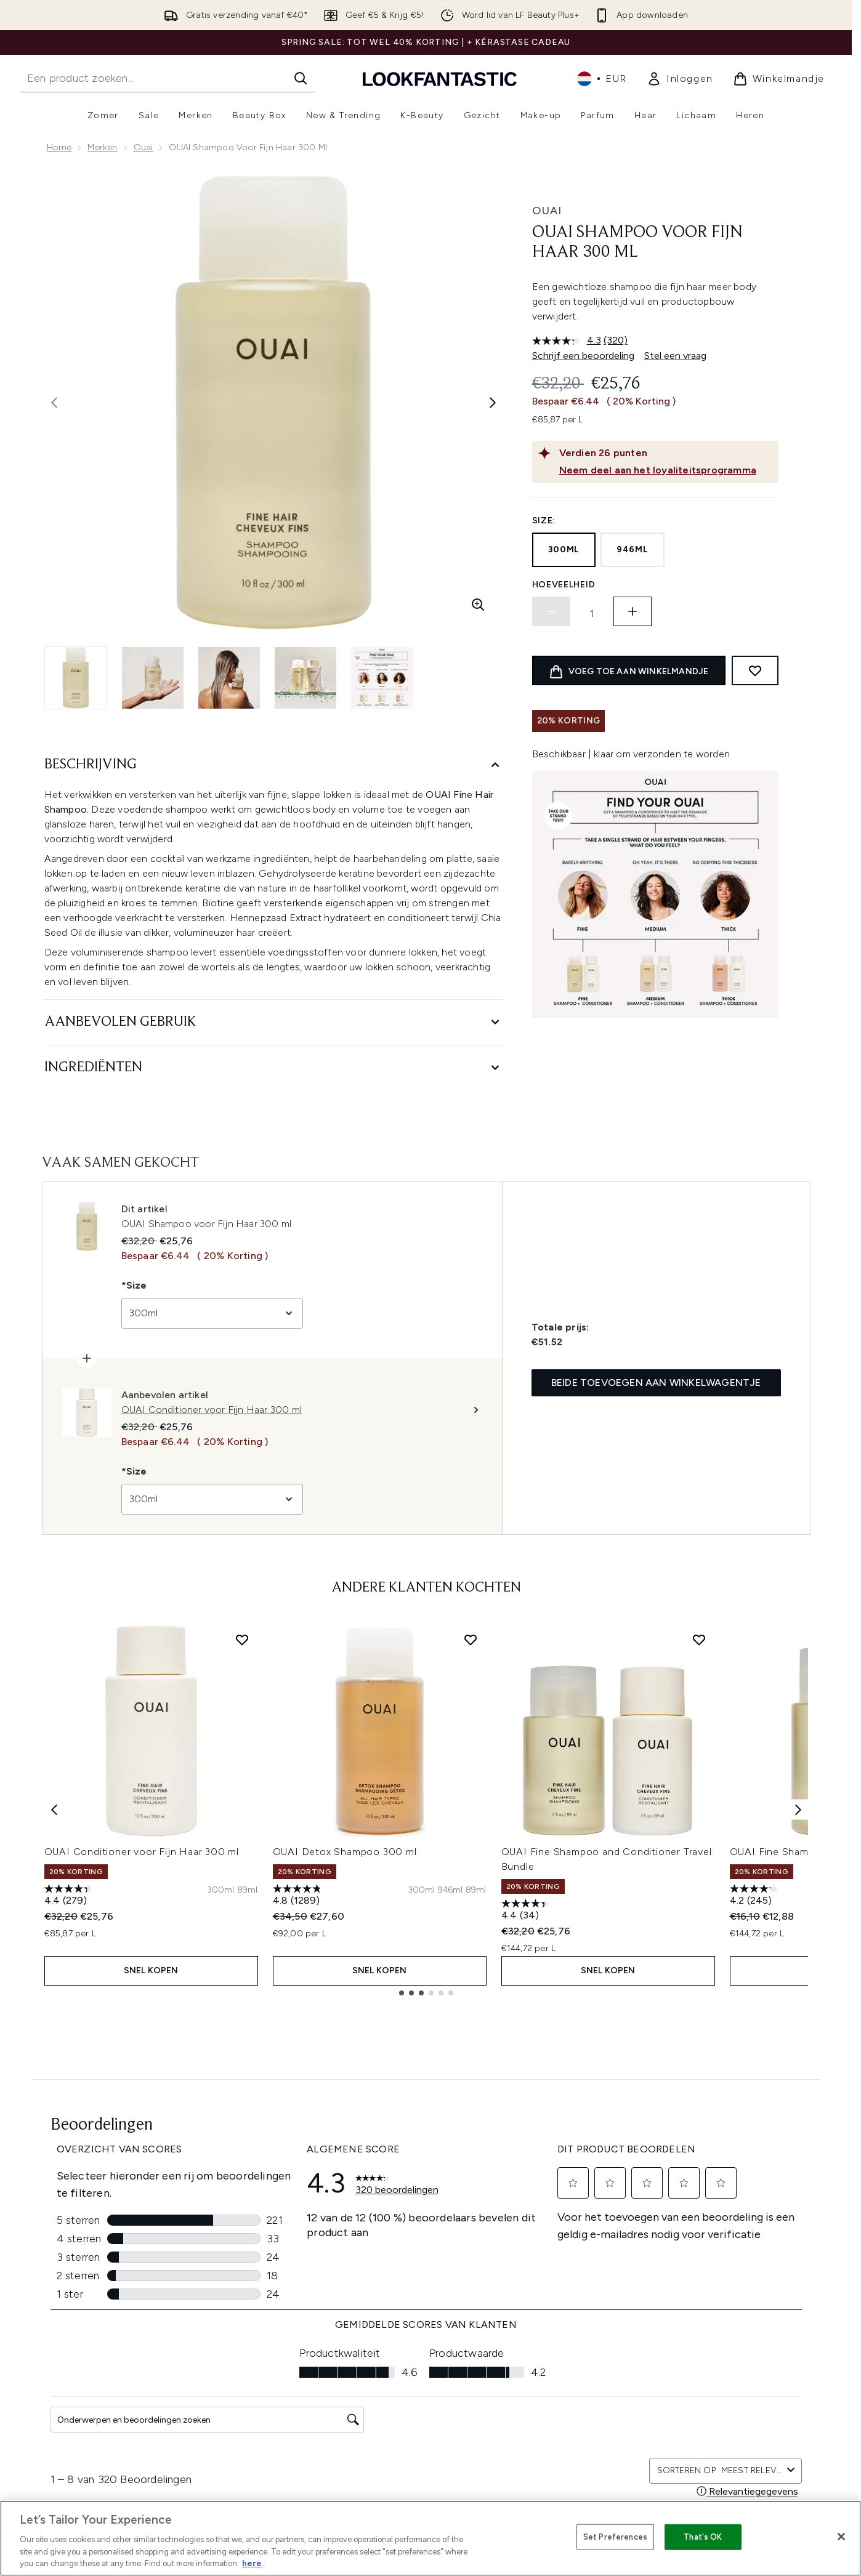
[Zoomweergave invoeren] (478, 604)
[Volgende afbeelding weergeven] (493, 403)
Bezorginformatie (287, 2375)
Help (260, 2345)
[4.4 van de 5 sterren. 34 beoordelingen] (527, 1911)
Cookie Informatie (427, 2375)
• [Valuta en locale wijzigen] (602, 78)
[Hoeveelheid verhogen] (632, 611)
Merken (102, 147)
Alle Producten (559, 2419)
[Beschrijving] (273, 765)
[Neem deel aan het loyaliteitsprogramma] (666, 470)
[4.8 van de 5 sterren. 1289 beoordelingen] (299, 1896)
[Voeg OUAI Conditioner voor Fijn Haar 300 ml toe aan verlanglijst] (242, 1639)
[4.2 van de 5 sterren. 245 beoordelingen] (756, 1896)
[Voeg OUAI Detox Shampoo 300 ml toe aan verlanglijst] (470, 1639)
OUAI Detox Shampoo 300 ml (345, 1852)
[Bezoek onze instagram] (701, 2215)
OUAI (547, 210)
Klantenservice (281, 2330)
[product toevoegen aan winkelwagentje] (629, 670)
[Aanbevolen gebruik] (273, 1022)
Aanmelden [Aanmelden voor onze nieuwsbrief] (333, 2215)
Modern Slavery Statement (445, 2404)
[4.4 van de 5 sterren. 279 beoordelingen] (70, 1896)
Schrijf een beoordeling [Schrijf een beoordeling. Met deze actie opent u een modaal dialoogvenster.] (583, 355)
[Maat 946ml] (450, 1890)
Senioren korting (564, 2404)
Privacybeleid (417, 2360)
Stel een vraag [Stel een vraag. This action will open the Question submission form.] (675, 355)
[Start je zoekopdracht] (167, 78)
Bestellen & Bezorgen (434, 2345)
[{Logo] (440, 78)
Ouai (143, 147)
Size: (544, 520)
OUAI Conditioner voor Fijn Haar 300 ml (141, 1852)
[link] (680, 78)
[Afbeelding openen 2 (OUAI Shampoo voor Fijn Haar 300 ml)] (153, 678)
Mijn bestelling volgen (296, 2404)
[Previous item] (54, 1810)
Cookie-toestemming (92, 2431)
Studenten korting (567, 2449)
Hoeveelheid (564, 584)
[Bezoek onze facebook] (671, 2215)
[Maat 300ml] (221, 1890)
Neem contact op (288, 2390)
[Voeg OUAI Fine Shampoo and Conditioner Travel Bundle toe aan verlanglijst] (699, 1639)
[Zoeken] (300, 78)
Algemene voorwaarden (440, 2330)
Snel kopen (151, 1970)
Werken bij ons (560, 2434)
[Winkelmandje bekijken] (779, 78)
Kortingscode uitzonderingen (450, 2390)
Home (59, 147)
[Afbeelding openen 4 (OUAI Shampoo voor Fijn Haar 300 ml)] (305, 678)
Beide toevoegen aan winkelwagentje (656, 1382)
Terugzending (279, 2360)
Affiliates (547, 2360)
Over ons (549, 2330)
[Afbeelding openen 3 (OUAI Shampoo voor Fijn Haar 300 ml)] (229, 678)
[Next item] (798, 1810)
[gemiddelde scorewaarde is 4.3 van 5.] (568, 340)
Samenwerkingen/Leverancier (591, 2375)
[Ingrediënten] (273, 1067)
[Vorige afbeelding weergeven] (54, 403)
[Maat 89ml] (247, 1890)
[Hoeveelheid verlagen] (551, 611)
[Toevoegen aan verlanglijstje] (755, 670)
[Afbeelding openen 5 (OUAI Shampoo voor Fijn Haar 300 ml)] (382, 678)
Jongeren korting (565, 2390)
